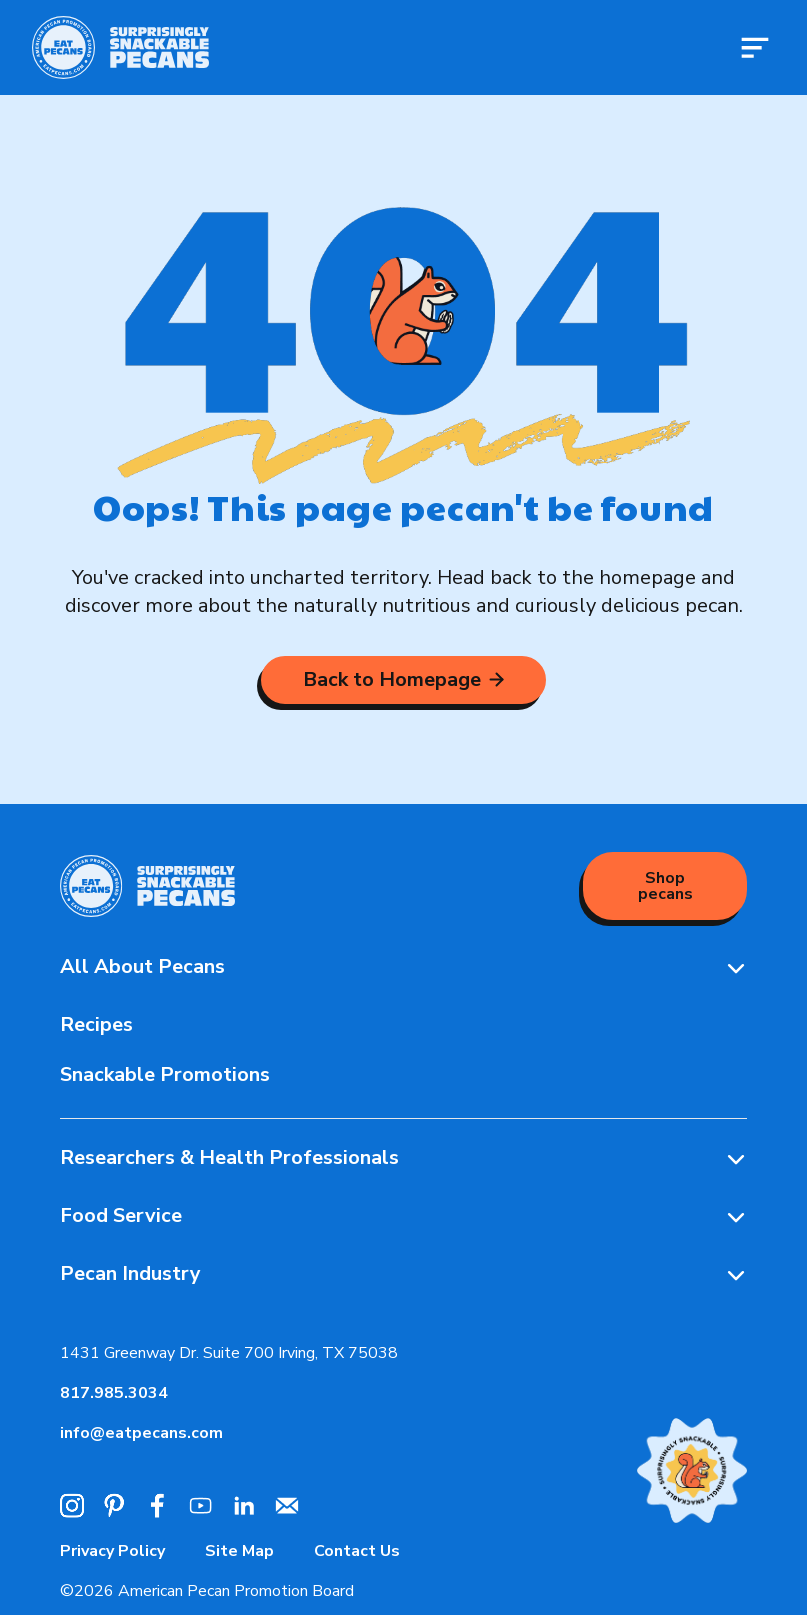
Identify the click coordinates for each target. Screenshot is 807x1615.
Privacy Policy (112, 1551)
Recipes (96, 1024)
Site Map (239, 1551)
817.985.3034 (114, 1393)
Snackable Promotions (165, 1074)
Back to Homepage (403, 679)
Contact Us (357, 1551)
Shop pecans (665, 886)
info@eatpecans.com (141, 1433)
